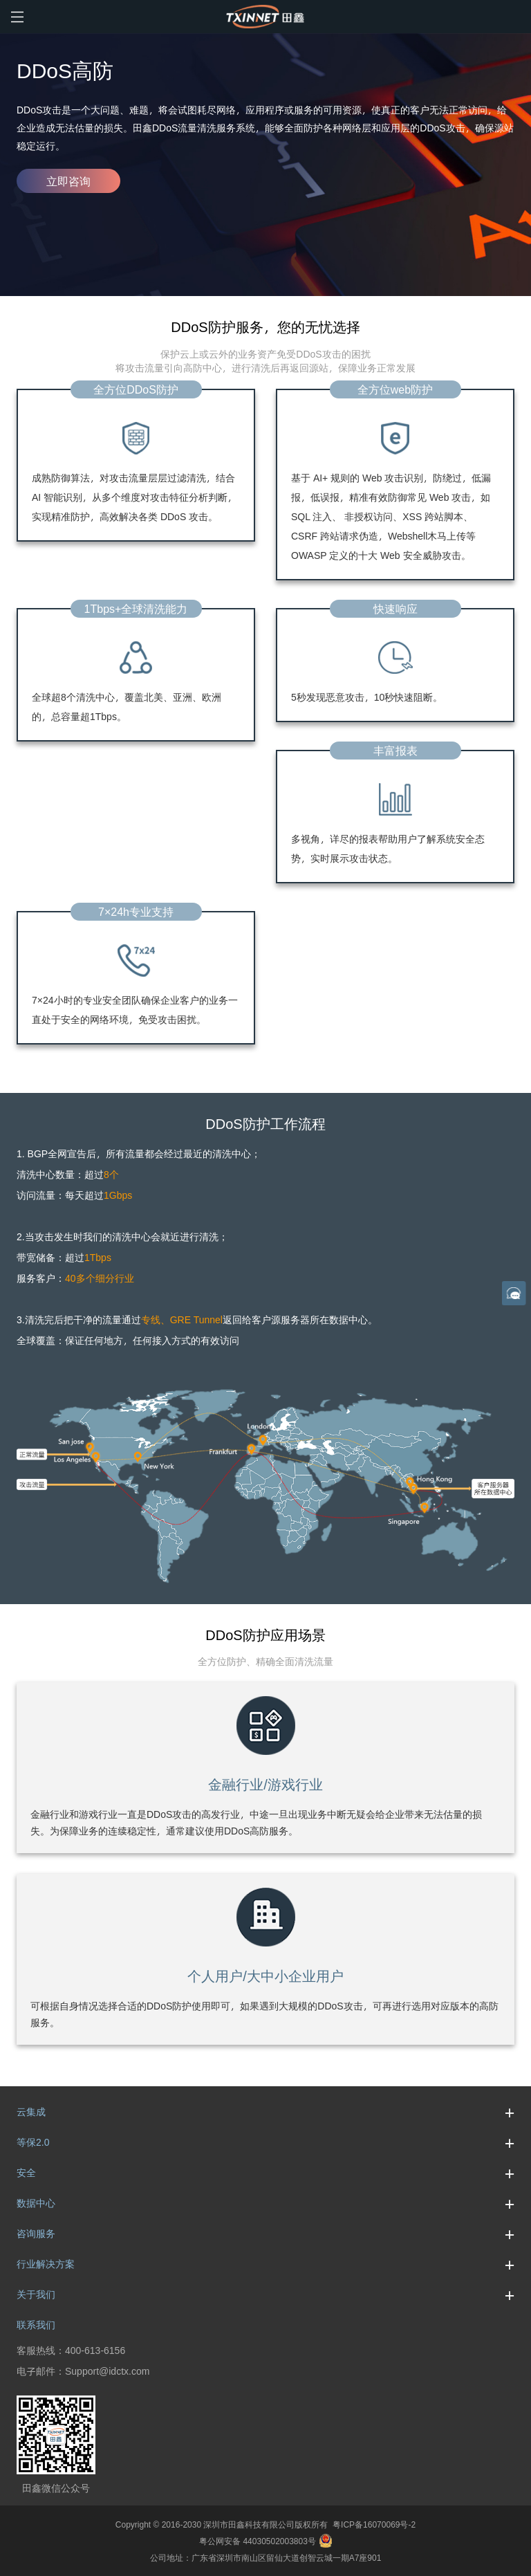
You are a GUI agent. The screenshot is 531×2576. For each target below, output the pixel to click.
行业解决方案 (265, 2264)
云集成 (265, 2112)
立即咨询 (68, 181)
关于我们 (265, 2294)
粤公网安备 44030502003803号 (265, 2541)
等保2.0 (265, 2142)
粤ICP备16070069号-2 (372, 2524)
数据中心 (265, 2203)
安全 (265, 2173)
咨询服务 (265, 2233)
